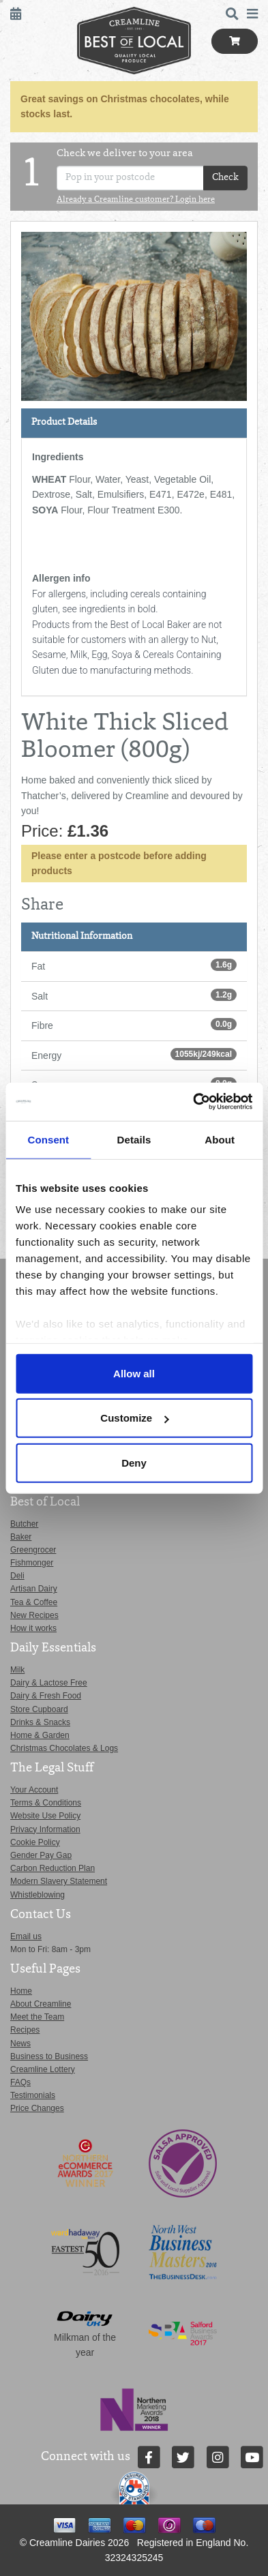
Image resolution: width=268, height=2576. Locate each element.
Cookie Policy (35, 1842)
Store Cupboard (39, 1709)
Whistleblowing (37, 1895)
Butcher (24, 1524)
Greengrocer (33, 1550)
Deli (17, 1576)
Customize (134, 1418)
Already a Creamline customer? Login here (136, 200)
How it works (33, 1628)
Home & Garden (40, 1735)
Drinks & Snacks (40, 1722)
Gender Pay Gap (41, 1855)
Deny (134, 1462)
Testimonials (32, 2095)
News (20, 2043)
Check (225, 178)
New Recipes (34, 1615)
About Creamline (40, 2004)
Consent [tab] (48, 1139)
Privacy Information (45, 1829)
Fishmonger (31, 1563)
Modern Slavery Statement (58, 1881)
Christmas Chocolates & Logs (64, 1748)
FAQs (20, 2082)
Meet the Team (37, 2017)
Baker (20, 1537)
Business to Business (49, 2056)
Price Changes (37, 2108)
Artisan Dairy (33, 1588)
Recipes (25, 2030)
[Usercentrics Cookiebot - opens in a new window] (193, 1102)
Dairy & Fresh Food (45, 1696)
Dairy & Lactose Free (48, 1683)
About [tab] (220, 1139)
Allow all (134, 1373)
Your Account (34, 1790)
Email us (26, 1936)
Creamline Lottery (42, 2069)
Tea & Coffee (33, 1602)
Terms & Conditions (45, 1803)
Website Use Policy (45, 1816)
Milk (17, 1670)
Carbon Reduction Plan (52, 1868)
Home (21, 1991)
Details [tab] (134, 1139)
